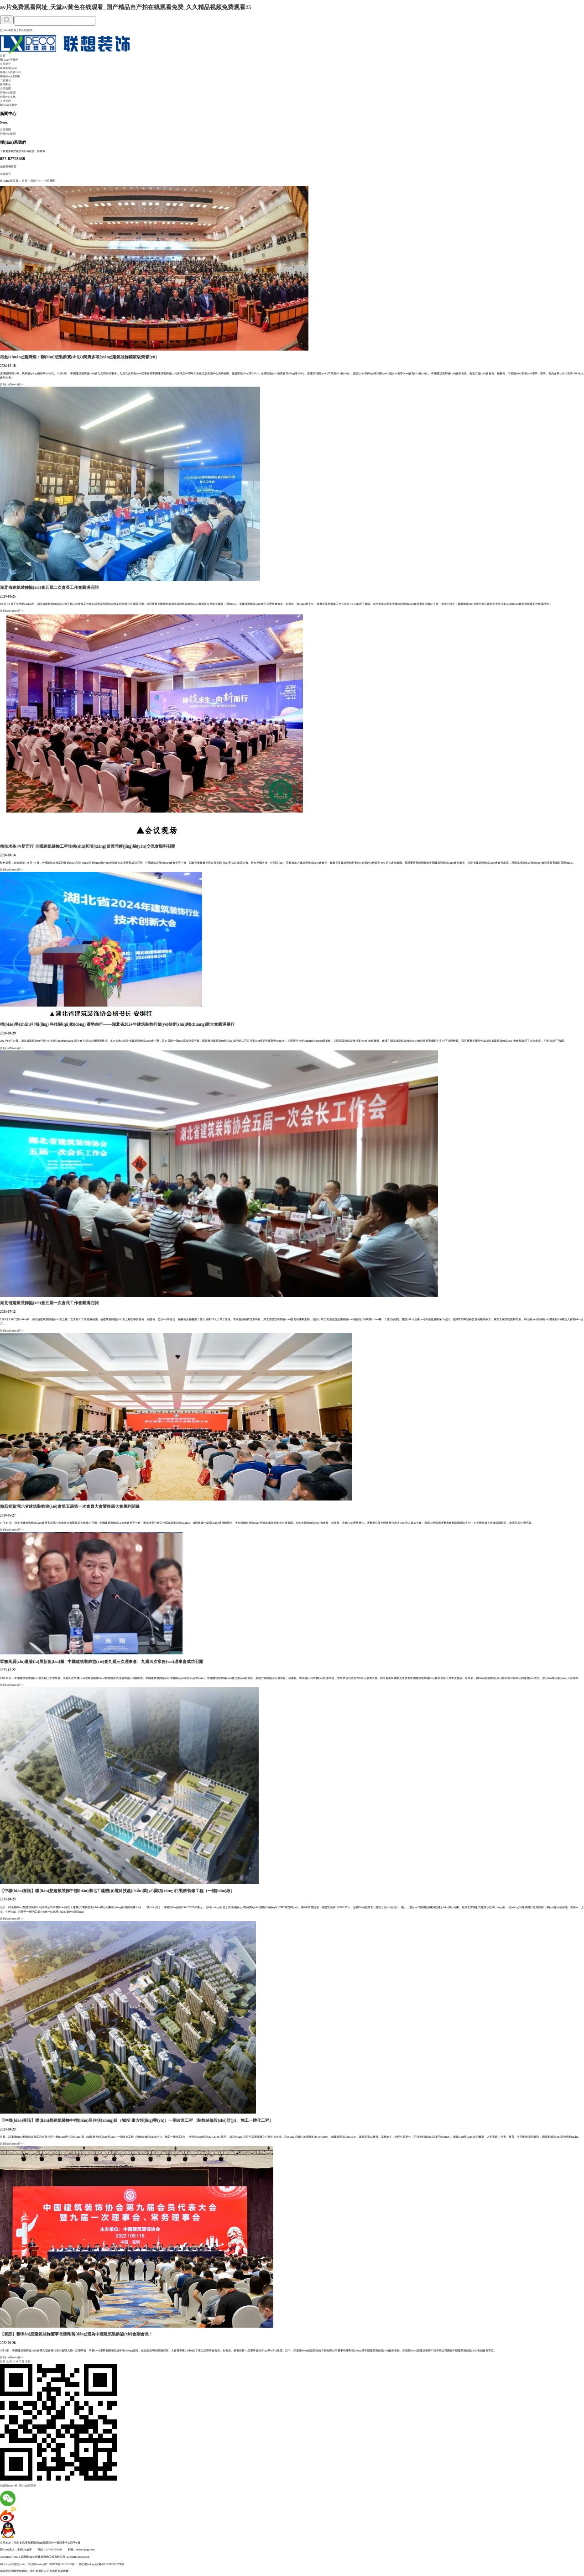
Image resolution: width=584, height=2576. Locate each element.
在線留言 (5, 173)
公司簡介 (5, 63)
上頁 (9, 2361)
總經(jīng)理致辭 (10, 76)
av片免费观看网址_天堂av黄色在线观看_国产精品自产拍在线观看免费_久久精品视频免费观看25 (125, 7)
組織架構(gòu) (8, 67)
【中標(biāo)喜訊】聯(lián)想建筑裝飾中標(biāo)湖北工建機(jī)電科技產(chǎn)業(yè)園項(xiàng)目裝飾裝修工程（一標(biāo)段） (117, 1891)
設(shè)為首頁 (8, 29)
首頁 (2, 55)
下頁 (21, 2361)
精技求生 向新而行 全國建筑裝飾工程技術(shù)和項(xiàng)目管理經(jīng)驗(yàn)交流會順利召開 (87, 846)
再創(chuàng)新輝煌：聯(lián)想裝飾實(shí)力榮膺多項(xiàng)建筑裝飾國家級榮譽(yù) (78, 357)
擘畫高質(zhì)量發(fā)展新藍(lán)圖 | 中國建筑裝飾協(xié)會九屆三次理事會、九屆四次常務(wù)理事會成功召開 (101, 1661)
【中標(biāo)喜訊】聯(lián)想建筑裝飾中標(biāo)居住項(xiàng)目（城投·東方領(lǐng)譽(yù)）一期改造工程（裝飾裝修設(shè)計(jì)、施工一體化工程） (136, 2120)
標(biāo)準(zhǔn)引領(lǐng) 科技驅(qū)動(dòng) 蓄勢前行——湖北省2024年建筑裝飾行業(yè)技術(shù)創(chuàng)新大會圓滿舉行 (117, 1024)
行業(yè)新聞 (8, 92)
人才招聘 (5, 100)
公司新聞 (5, 88)
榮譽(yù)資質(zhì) (10, 71)
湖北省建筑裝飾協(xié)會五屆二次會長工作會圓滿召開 (49, 587)
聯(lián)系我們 (8, 104)
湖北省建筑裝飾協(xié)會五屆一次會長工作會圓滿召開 (49, 1303)
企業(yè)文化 (8, 96)
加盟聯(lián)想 (8, 2485)
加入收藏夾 (25, 29)
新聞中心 (5, 84)
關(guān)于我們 (9, 59)
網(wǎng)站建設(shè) (12, 2564)
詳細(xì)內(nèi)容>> (12, 384)
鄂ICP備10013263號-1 (63, 2564)
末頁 (28, 2361)
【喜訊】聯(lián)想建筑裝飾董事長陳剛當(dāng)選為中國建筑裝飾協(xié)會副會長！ (76, 2334)
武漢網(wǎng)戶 (37, 2564)
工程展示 (5, 80)
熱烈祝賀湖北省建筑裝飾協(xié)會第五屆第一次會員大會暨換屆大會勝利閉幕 (70, 1506)
